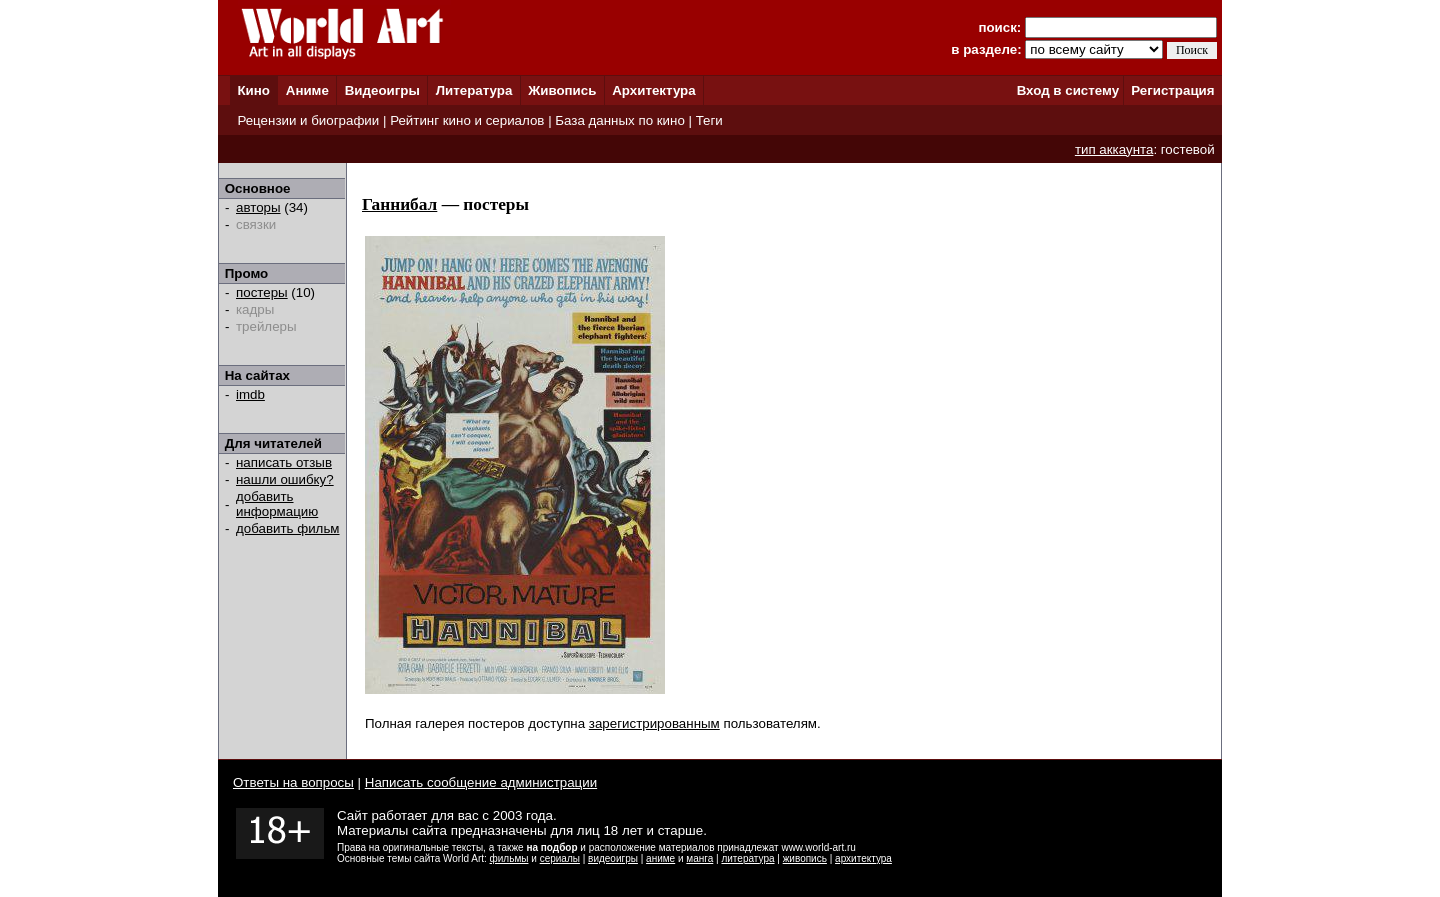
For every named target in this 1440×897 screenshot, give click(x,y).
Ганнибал (399, 204)
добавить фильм (288, 528)
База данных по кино (619, 120)
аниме (660, 858)
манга (699, 858)
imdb (250, 394)
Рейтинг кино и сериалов (467, 120)
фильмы (509, 858)
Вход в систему (1068, 90)
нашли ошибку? (285, 479)
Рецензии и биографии (308, 120)
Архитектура (653, 90)
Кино (253, 90)
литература (747, 858)
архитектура (863, 858)
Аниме (307, 90)
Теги (709, 120)
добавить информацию (277, 504)
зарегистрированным (654, 723)
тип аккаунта (1114, 149)
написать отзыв (284, 462)
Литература (474, 90)
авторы (258, 207)
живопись (805, 858)
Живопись (562, 90)
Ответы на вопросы (293, 782)
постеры (262, 292)
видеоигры (613, 858)
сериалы (560, 858)
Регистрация (1172, 90)
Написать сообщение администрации (481, 782)
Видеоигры (382, 90)
